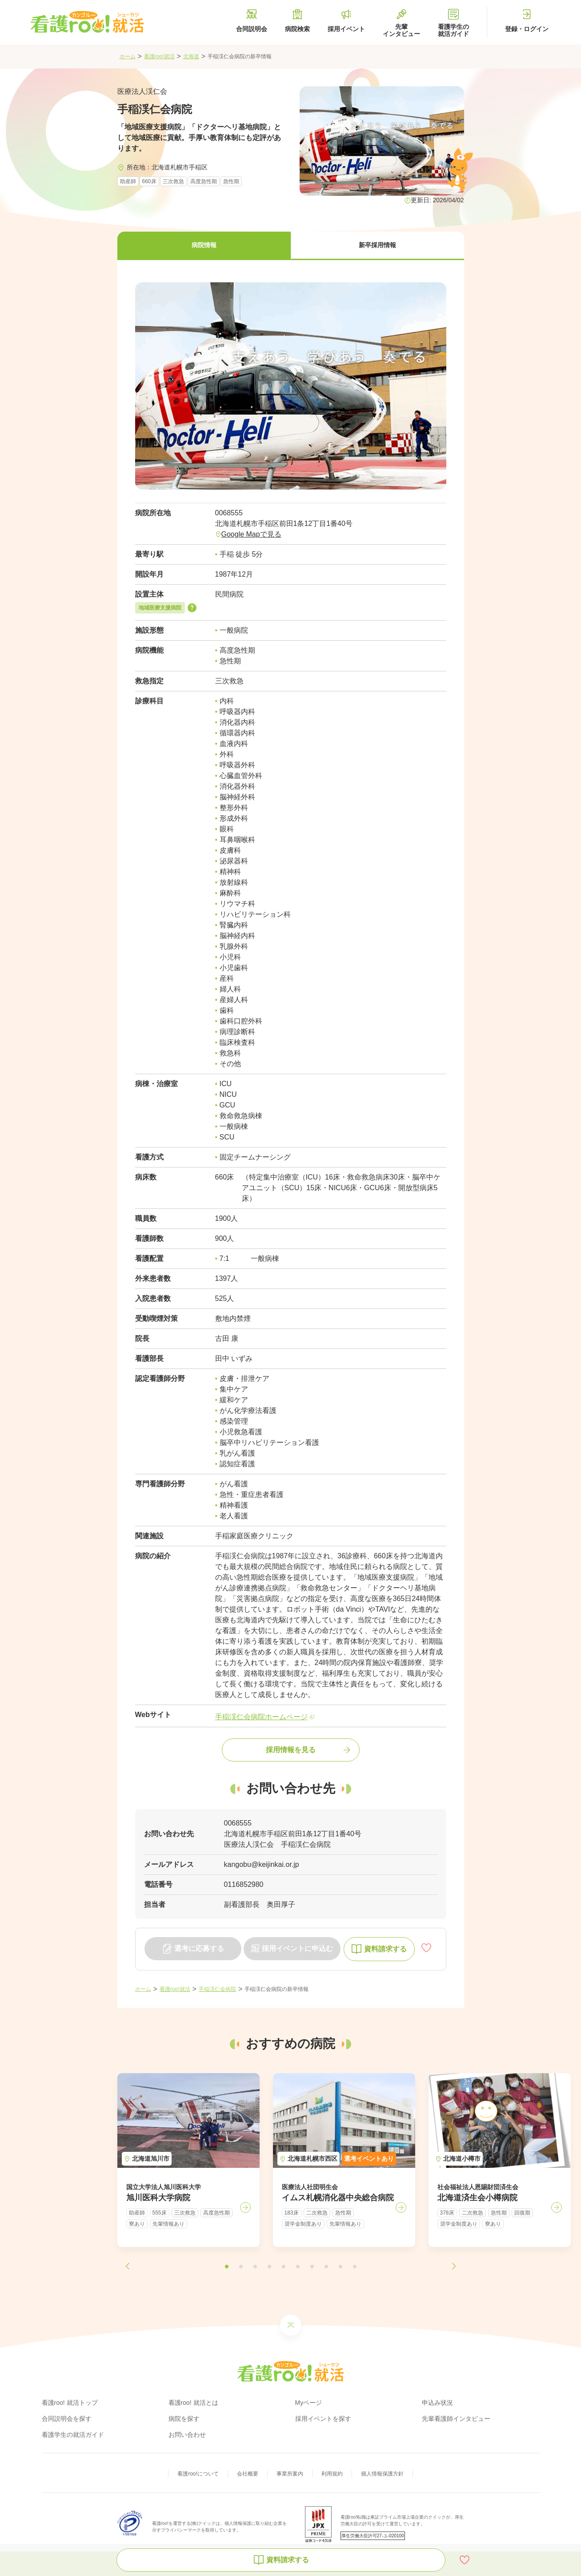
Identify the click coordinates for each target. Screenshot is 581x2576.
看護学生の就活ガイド (73, 2434)
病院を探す (184, 2418)
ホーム (128, 56)
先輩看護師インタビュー (456, 2418)
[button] (204, 246)
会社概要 (247, 2474)
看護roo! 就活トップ (70, 2402)
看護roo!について (198, 2474)
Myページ (308, 2402)
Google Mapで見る (251, 534)
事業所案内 (289, 2474)
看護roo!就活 (159, 56)
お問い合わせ (187, 2434)
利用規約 (332, 2474)
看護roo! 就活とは (193, 2402)
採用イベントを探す (323, 2418)
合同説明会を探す (67, 2418)
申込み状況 (437, 2402)
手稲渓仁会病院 (217, 1989)
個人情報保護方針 (382, 2474)
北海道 (191, 56)
